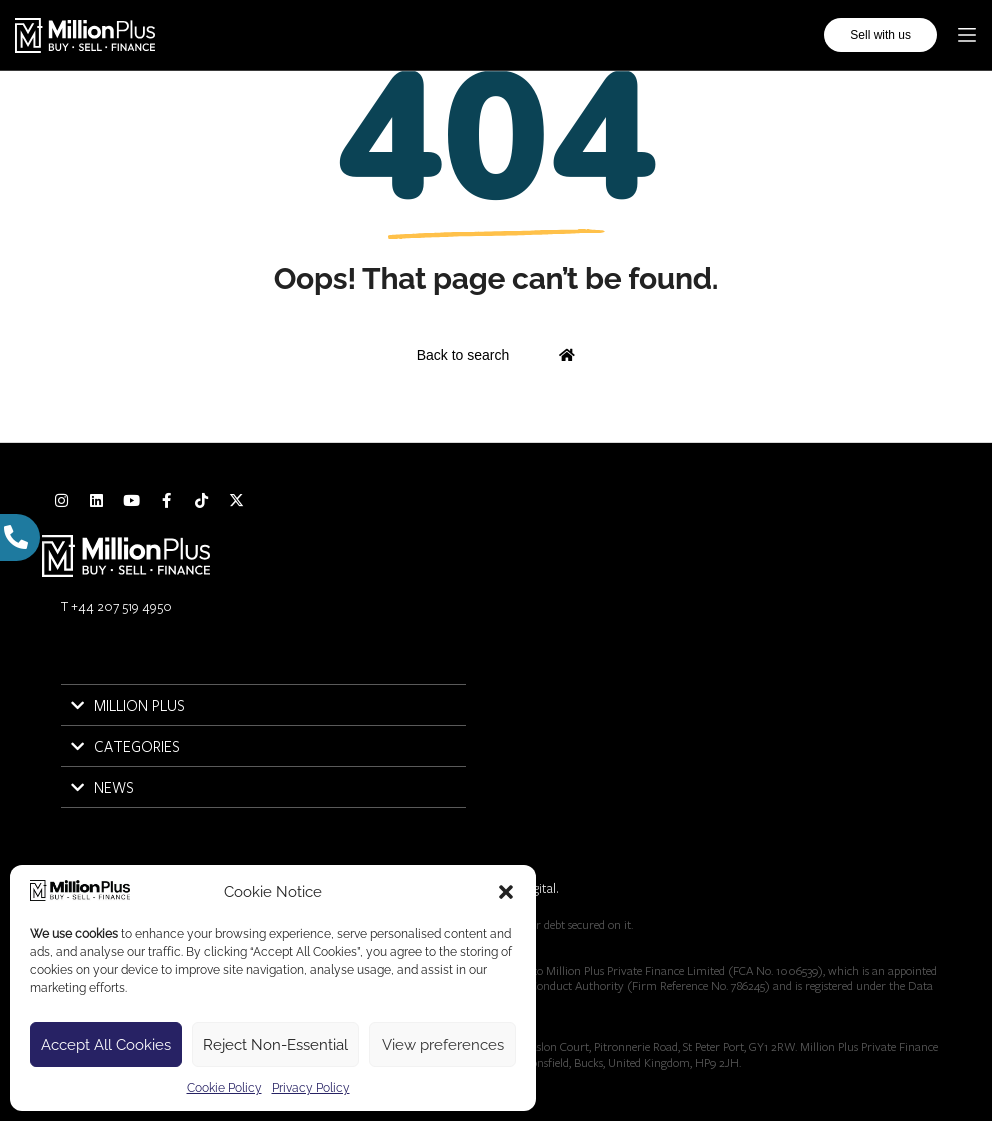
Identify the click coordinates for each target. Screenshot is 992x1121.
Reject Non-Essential (275, 1045)
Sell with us (880, 35)
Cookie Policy (224, 1088)
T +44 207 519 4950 (116, 606)
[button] (506, 892)
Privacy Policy (311, 1088)
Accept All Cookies (106, 1045)
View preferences (443, 1045)
